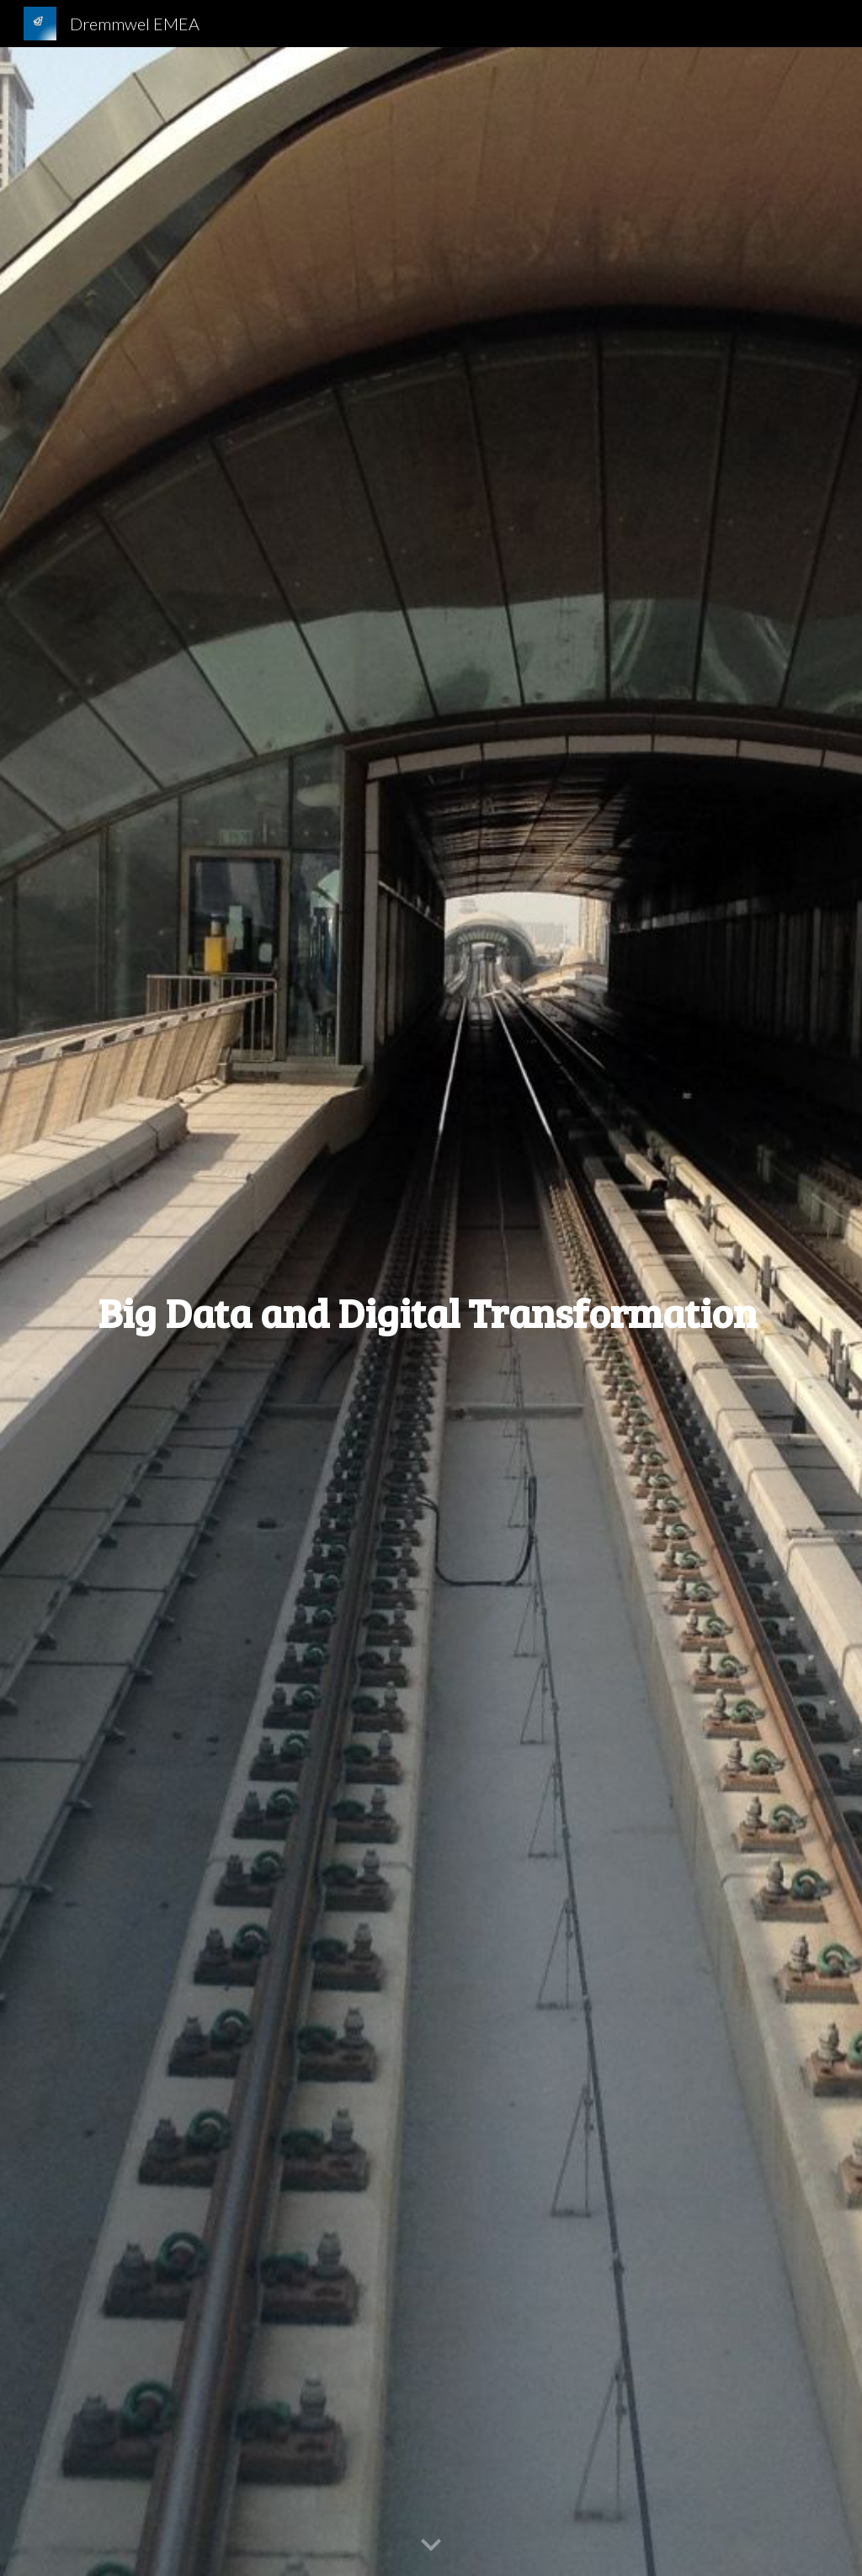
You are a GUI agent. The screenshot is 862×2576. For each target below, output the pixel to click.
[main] (431, 1312)
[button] (431, 2546)
